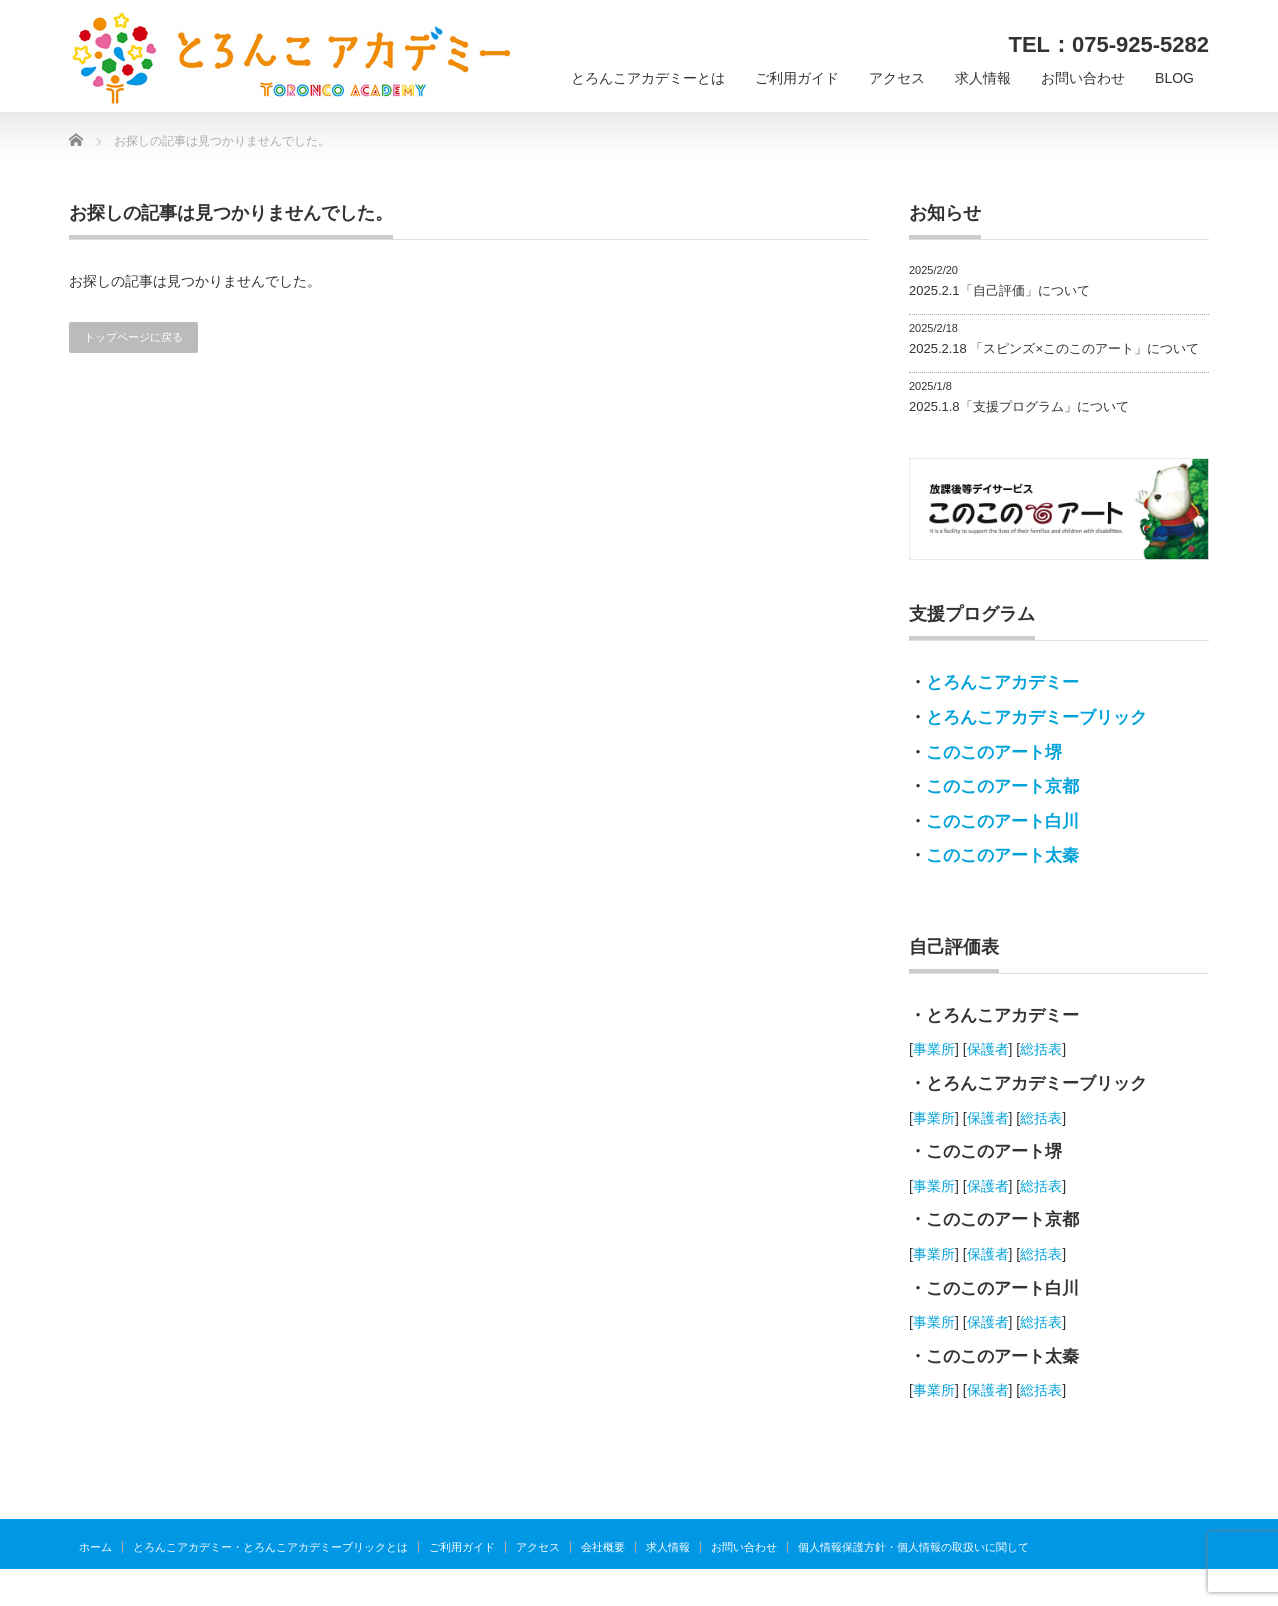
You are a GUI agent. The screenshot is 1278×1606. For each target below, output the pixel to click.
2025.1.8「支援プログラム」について (1019, 406)
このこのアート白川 (1002, 821)
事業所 (934, 1049)
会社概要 (603, 1547)
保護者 (988, 1049)
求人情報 (983, 78)
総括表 (1041, 1049)
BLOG (1174, 78)
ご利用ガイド (797, 78)
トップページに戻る (133, 337)
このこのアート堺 (994, 752)
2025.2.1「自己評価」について (999, 290)
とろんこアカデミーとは (648, 78)
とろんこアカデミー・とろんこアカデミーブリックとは (270, 1547)
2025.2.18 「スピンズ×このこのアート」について (1054, 348)
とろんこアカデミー (1002, 682)
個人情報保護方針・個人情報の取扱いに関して (913, 1547)
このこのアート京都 (1002, 786)
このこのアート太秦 (1002, 855)
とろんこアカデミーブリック (1036, 717)
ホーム (95, 1547)
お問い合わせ (1083, 78)
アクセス (897, 78)
